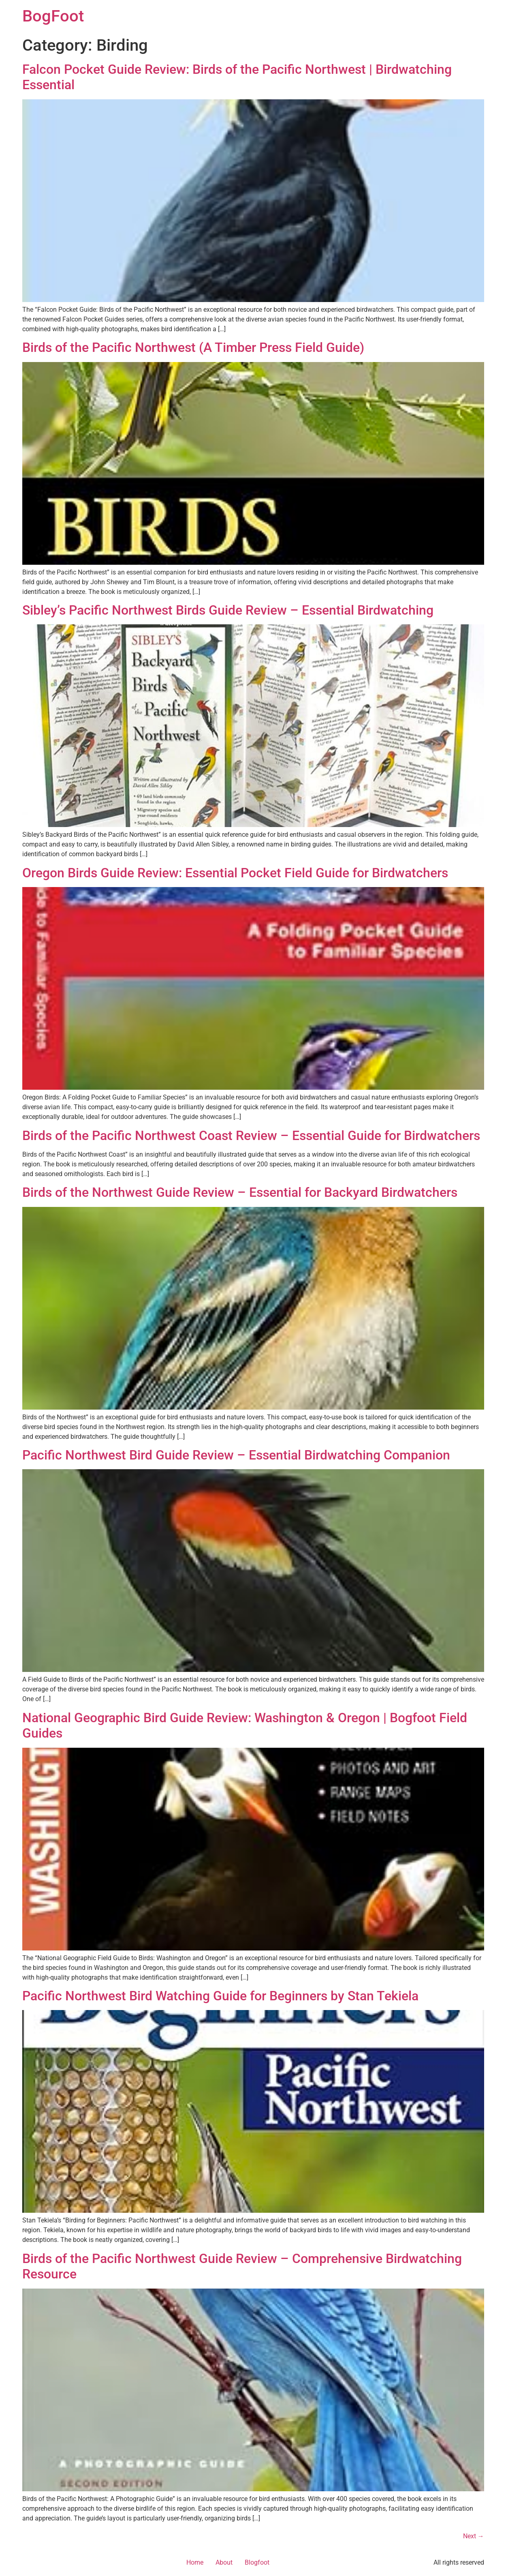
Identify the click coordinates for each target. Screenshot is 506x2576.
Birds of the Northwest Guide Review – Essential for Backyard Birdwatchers (239, 1192)
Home (194, 2562)
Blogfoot (257, 2562)
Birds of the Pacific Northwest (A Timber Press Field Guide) (193, 347)
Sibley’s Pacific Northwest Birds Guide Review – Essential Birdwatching (227, 610)
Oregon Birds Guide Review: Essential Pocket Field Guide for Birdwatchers (235, 873)
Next (473, 2536)
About (224, 2562)
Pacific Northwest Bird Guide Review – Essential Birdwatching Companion (236, 1455)
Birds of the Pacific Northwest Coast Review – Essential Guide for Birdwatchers (251, 1135)
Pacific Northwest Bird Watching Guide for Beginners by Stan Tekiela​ (220, 1996)
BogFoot (53, 16)
